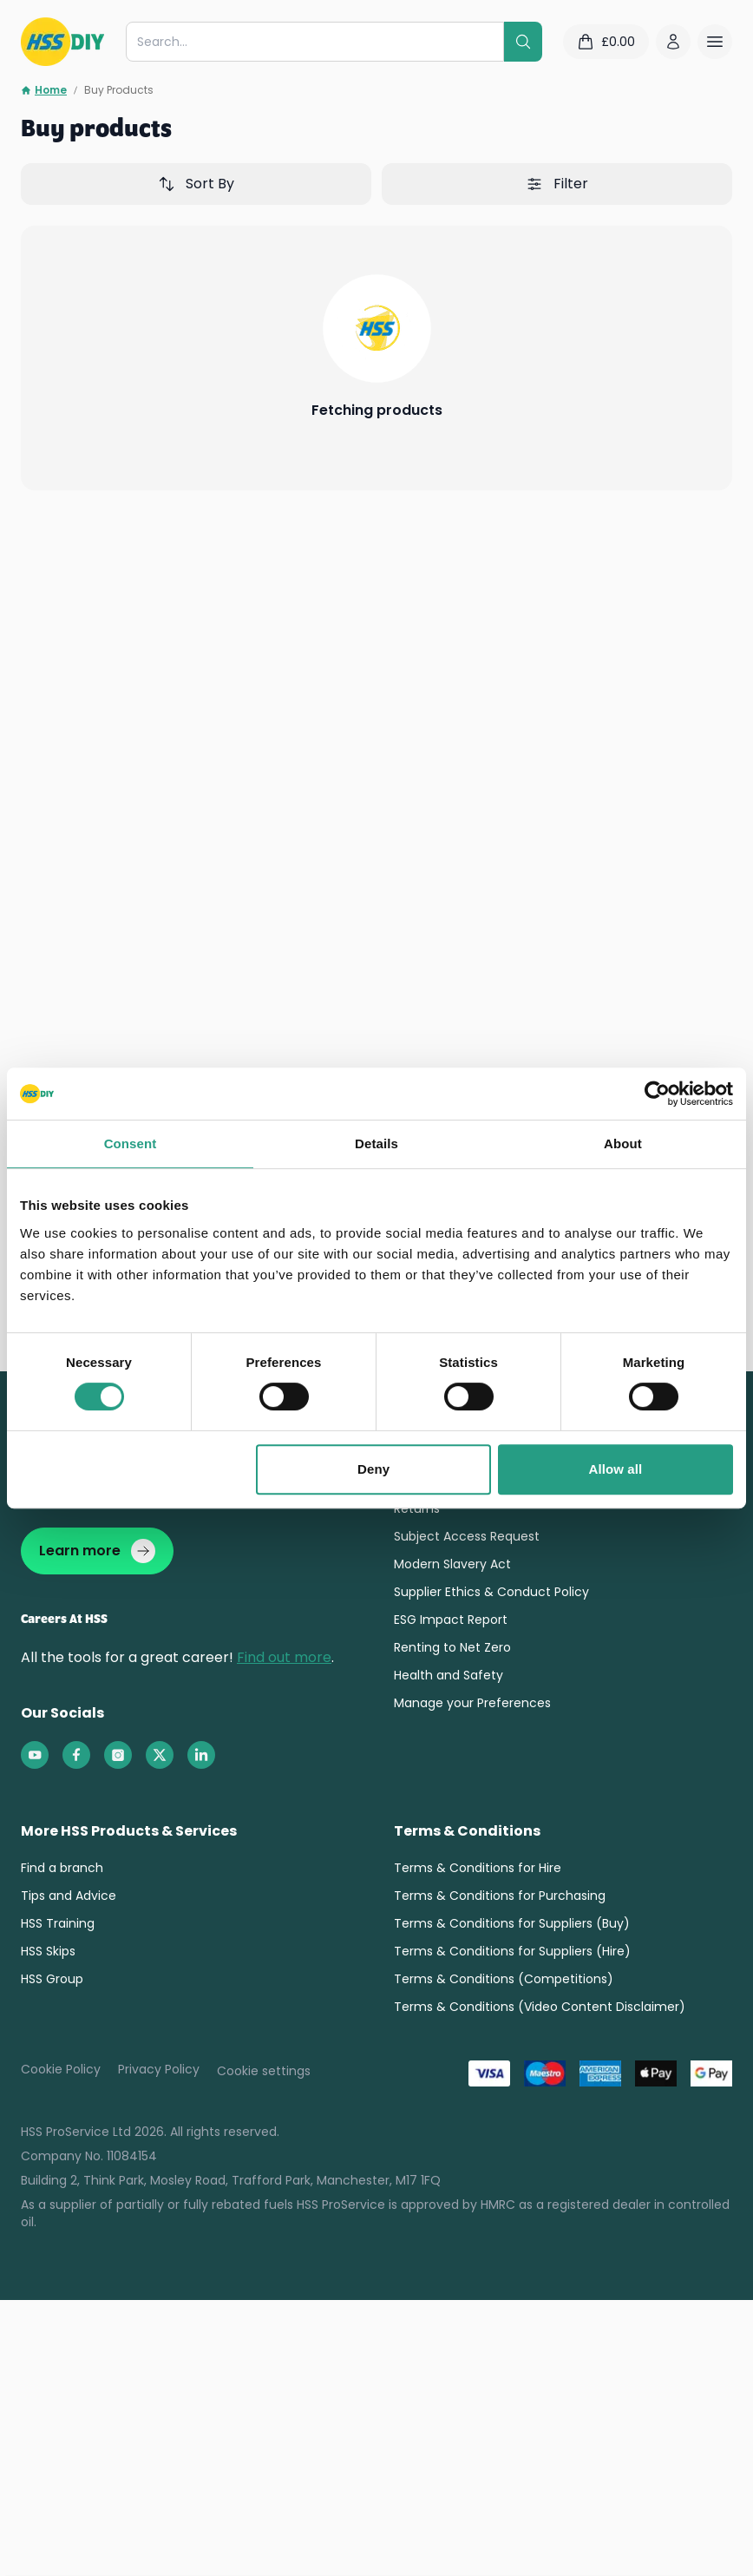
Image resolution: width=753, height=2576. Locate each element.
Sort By (196, 184)
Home (44, 90)
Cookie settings (264, 2071)
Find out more (284, 1657)
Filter (557, 184)
